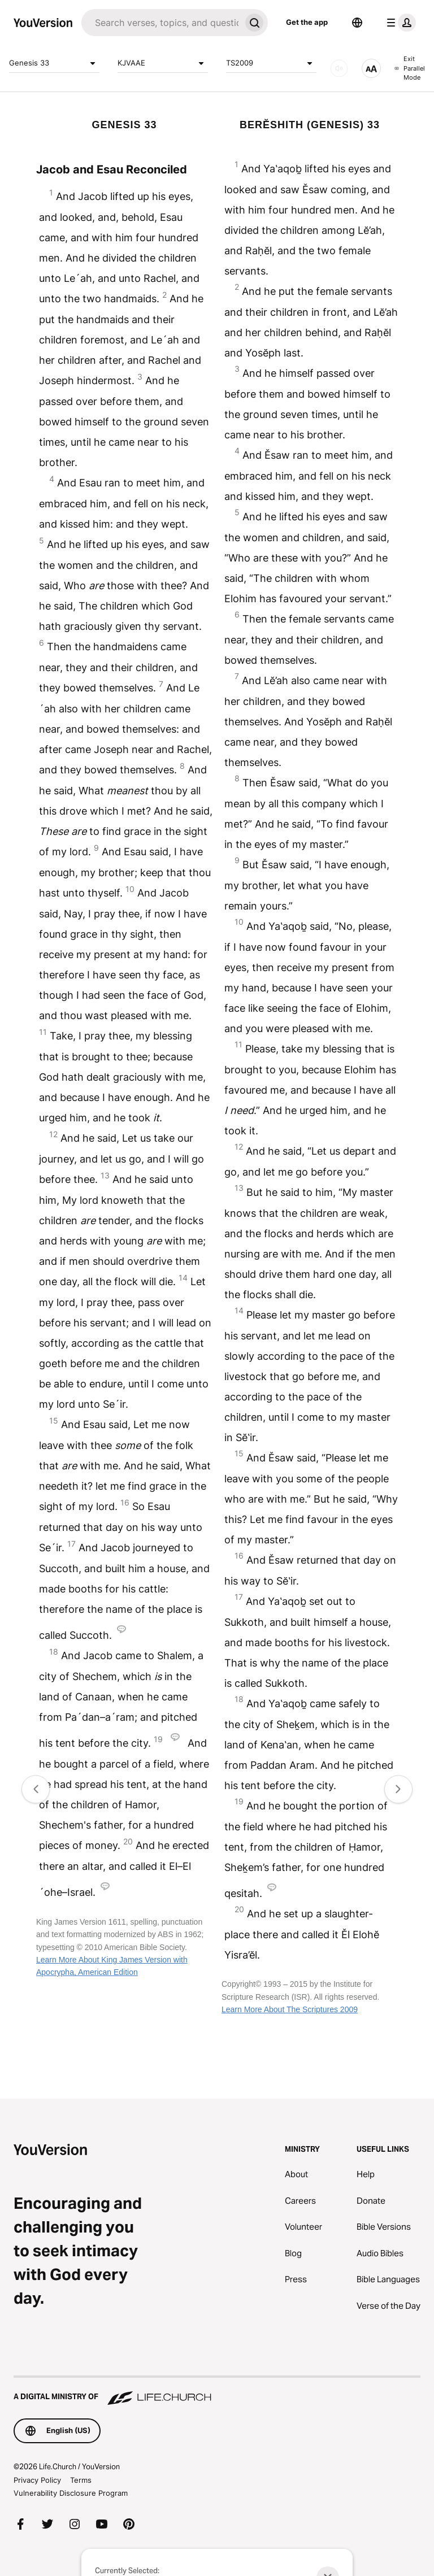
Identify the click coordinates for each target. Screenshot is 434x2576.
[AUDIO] (339, 68)
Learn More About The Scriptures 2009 (290, 2009)
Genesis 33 (54, 63)
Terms (81, 2479)
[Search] (161, 23)
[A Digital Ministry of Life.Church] (217, 2391)
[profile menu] (398, 22)
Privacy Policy (37, 2479)
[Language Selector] (357, 22)
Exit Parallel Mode (409, 68)
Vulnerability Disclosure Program (71, 2492)
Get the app (307, 22)
